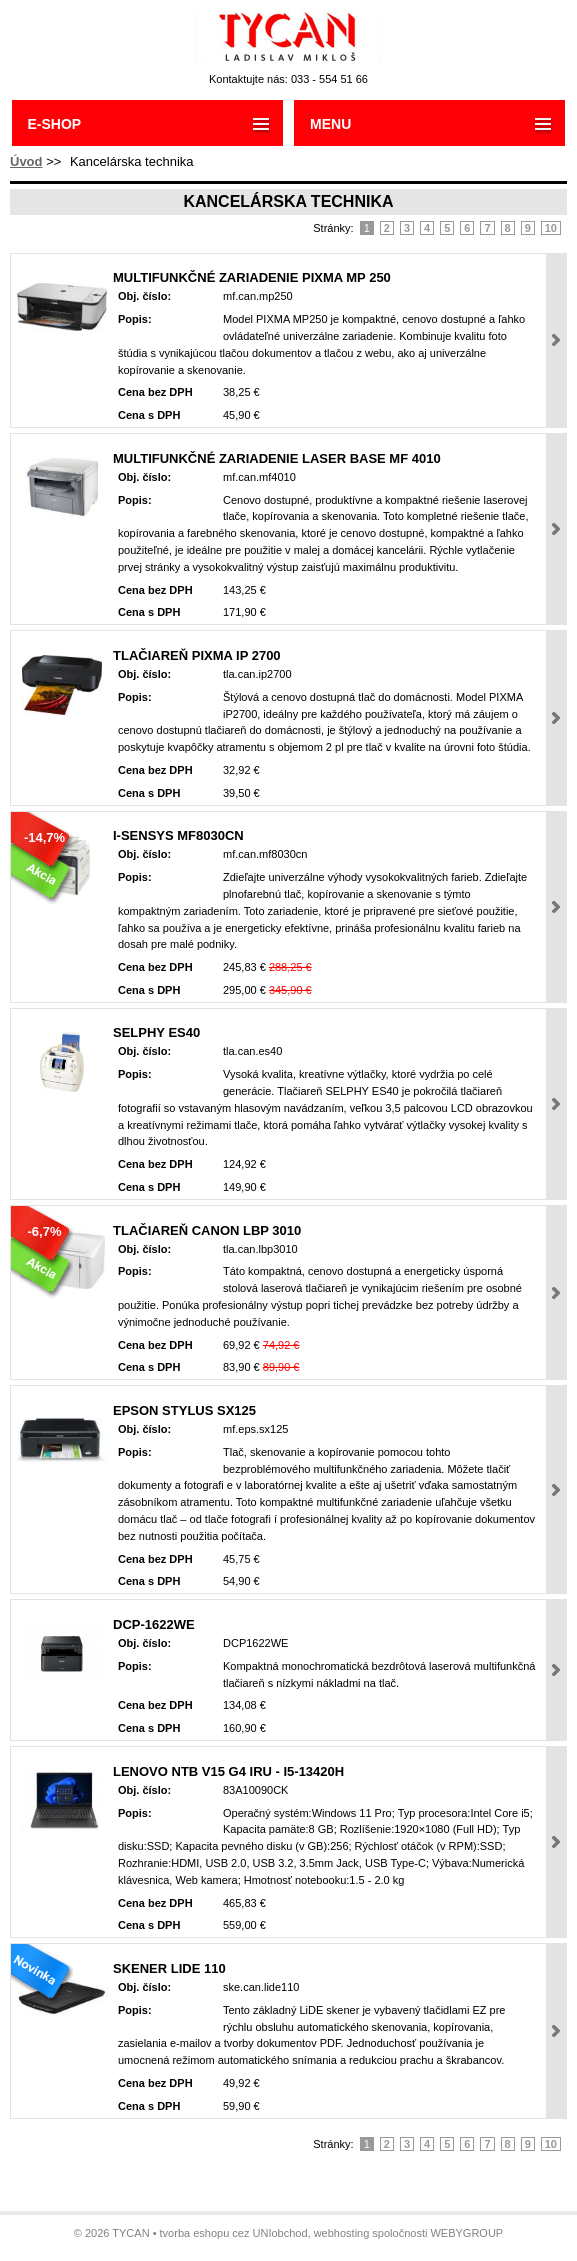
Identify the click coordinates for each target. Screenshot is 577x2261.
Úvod (26, 161)
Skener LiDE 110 (169, 1968)
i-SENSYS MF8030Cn (178, 835)
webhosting (342, 2233)
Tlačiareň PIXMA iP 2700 (197, 655)
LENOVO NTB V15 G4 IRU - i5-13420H (228, 1771)
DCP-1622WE (154, 1624)
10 (551, 228)
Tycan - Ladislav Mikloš (288, 37)
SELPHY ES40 (156, 1032)
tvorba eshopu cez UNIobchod (234, 2233)
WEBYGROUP (466, 2233)
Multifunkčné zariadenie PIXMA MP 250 (252, 277)
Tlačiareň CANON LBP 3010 (207, 1230)
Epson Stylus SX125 (184, 1410)
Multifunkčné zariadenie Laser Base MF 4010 (277, 458)
